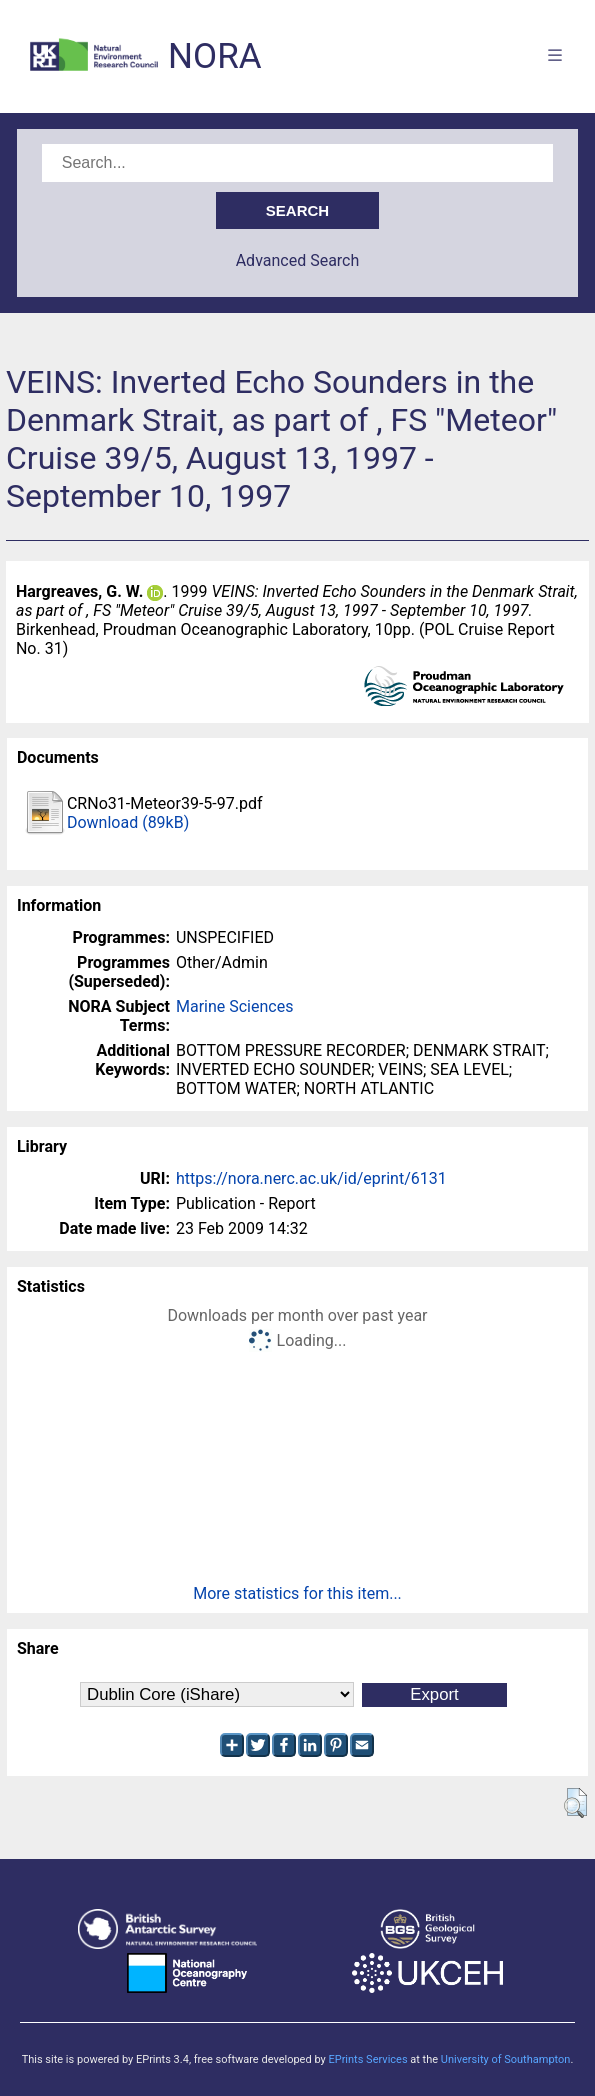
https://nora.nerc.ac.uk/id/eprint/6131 (311, 1178)
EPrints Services (367, 2059)
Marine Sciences (234, 1006)
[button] (575, 1803)
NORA (214, 56)
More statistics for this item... (297, 1593)
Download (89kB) (128, 822)
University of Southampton (506, 2059)
